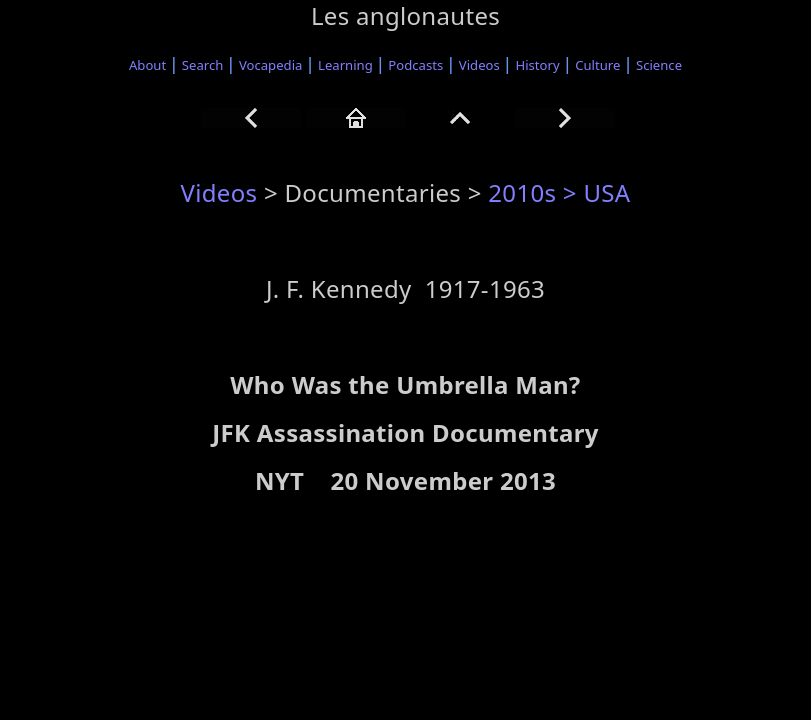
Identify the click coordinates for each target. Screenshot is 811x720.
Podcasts (415, 65)
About (147, 65)
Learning (345, 65)
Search (203, 65)
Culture (597, 65)
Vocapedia (270, 65)
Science (659, 65)
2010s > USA (559, 192)
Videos (479, 65)
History (537, 65)
